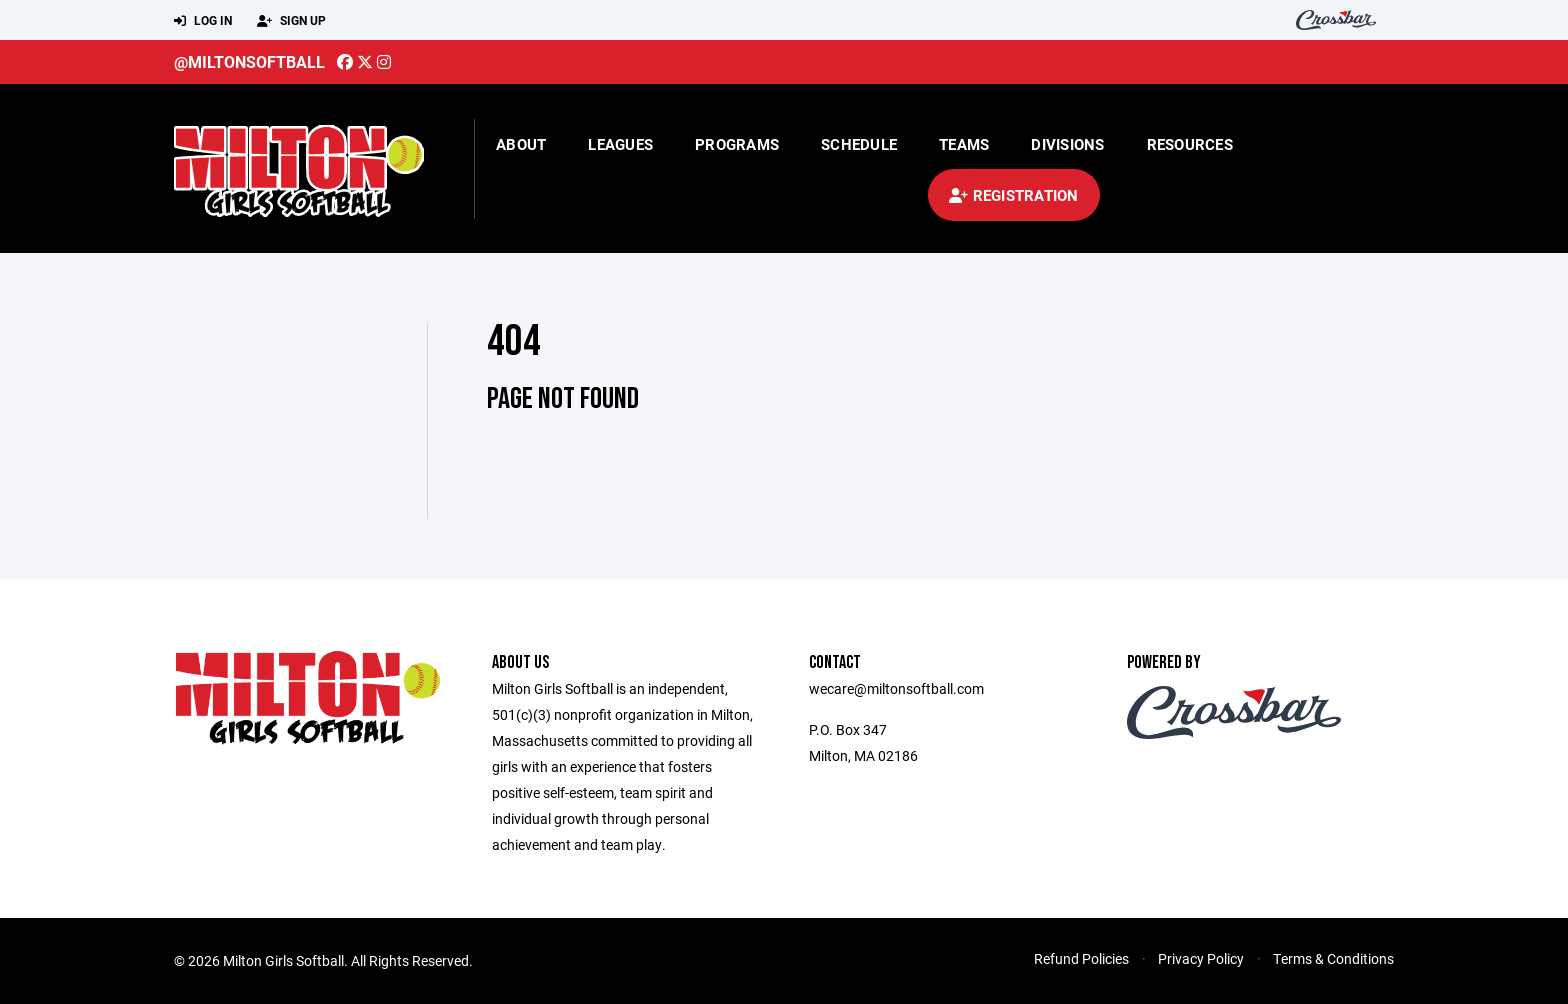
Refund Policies (1081, 958)
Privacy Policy (1201, 958)
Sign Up (291, 21)
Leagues (620, 144)
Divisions (1067, 144)
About (521, 144)
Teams (964, 144)
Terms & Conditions (1333, 958)
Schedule (859, 144)
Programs (737, 144)
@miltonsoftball (249, 61)
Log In (203, 21)
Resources (1190, 144)
